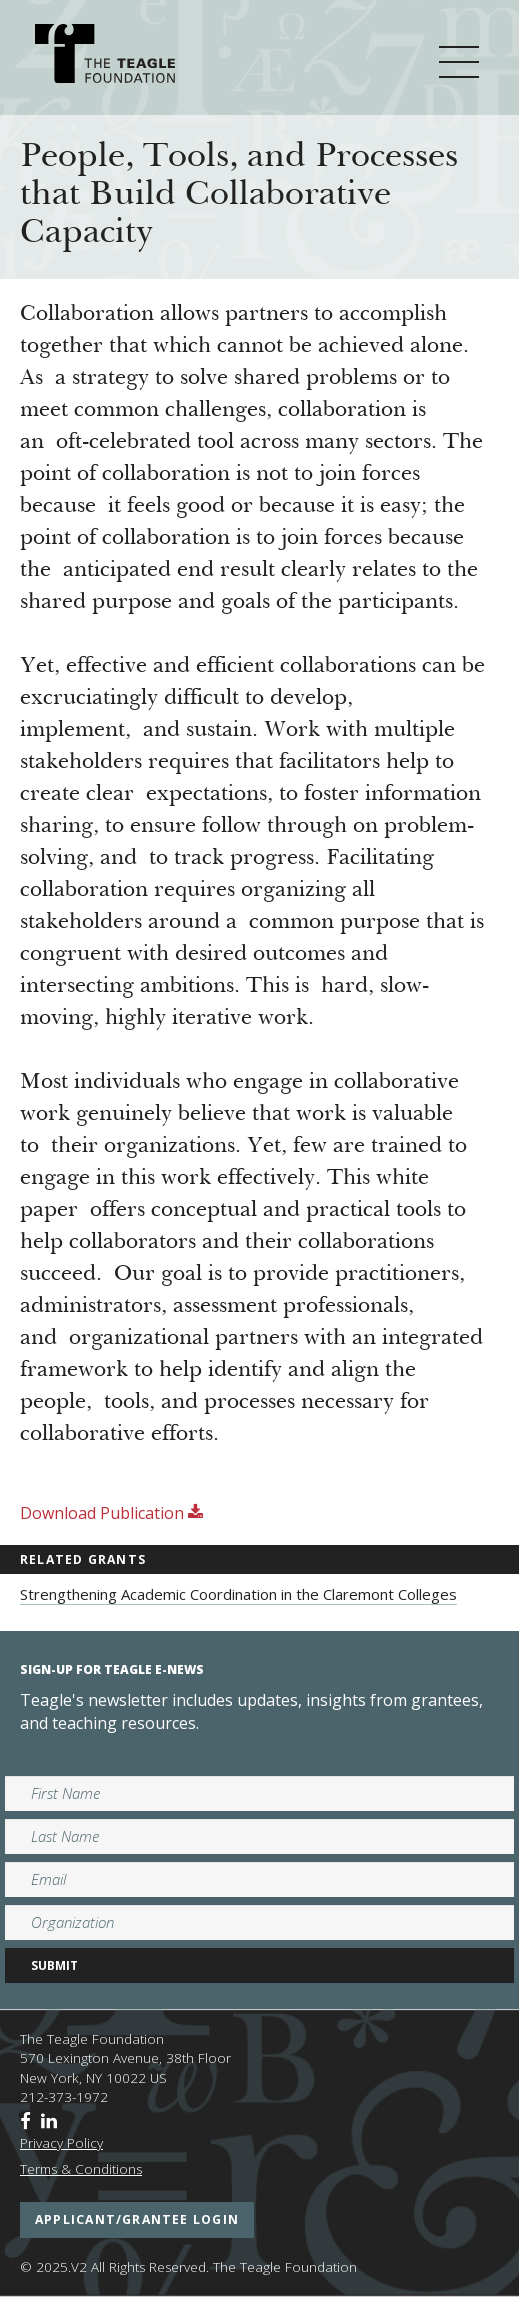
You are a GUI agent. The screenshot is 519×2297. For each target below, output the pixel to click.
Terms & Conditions (81, 2169)
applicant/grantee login (137, 2219)
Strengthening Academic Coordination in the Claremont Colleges (238, 1594)
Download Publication (111, 1513)
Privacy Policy (61, 2143)
